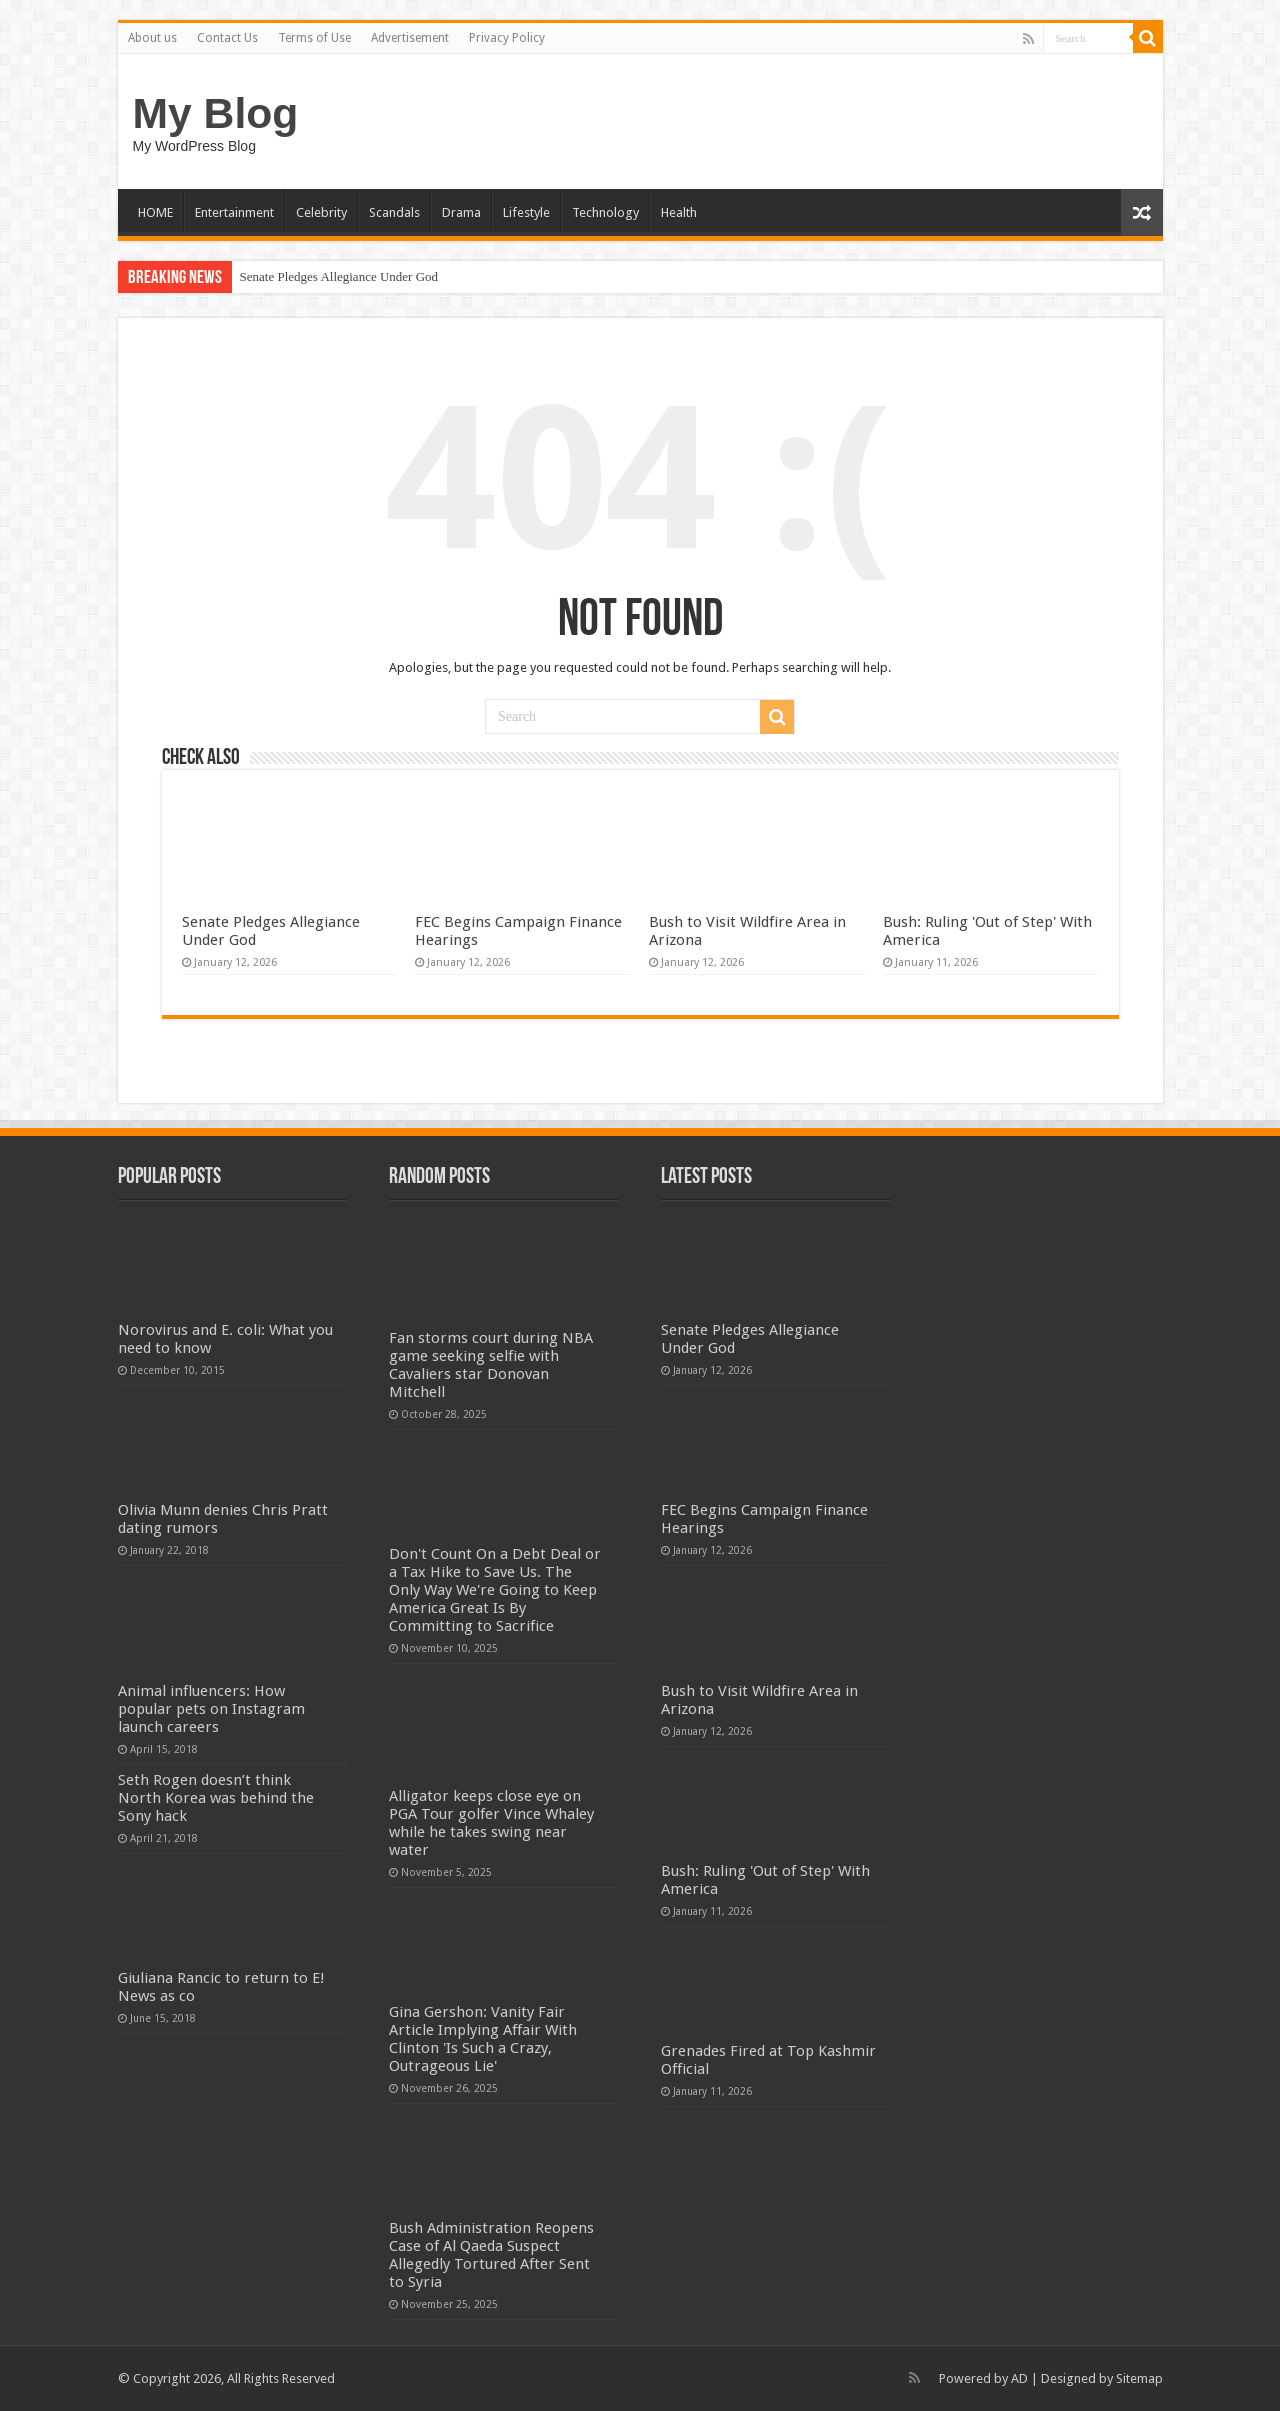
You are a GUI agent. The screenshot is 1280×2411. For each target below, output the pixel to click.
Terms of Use (314, 38)
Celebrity (321, 212)
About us (152, 38)
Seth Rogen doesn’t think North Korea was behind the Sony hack (216, 1798)
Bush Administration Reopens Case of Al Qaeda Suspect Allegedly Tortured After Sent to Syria (491, 2255)
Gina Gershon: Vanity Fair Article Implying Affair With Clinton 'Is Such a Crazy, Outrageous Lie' (483, 2039)
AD (1019, 2378)
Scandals (394, 212)
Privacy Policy (507, 38)
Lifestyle (526, 212)
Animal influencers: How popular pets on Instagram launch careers (211, 1709)
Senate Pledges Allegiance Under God (339, 276)
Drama (461, 212)
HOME (155, 212)
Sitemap (1139, 2378)
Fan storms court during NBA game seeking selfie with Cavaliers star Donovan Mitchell (491, 1365)
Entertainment (234, 212)
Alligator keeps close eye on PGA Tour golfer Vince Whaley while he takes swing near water (491, 1823)
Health (679, 212)
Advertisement (410, 38)
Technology (605, 212)
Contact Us (227, 38)
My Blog (216, 113)
